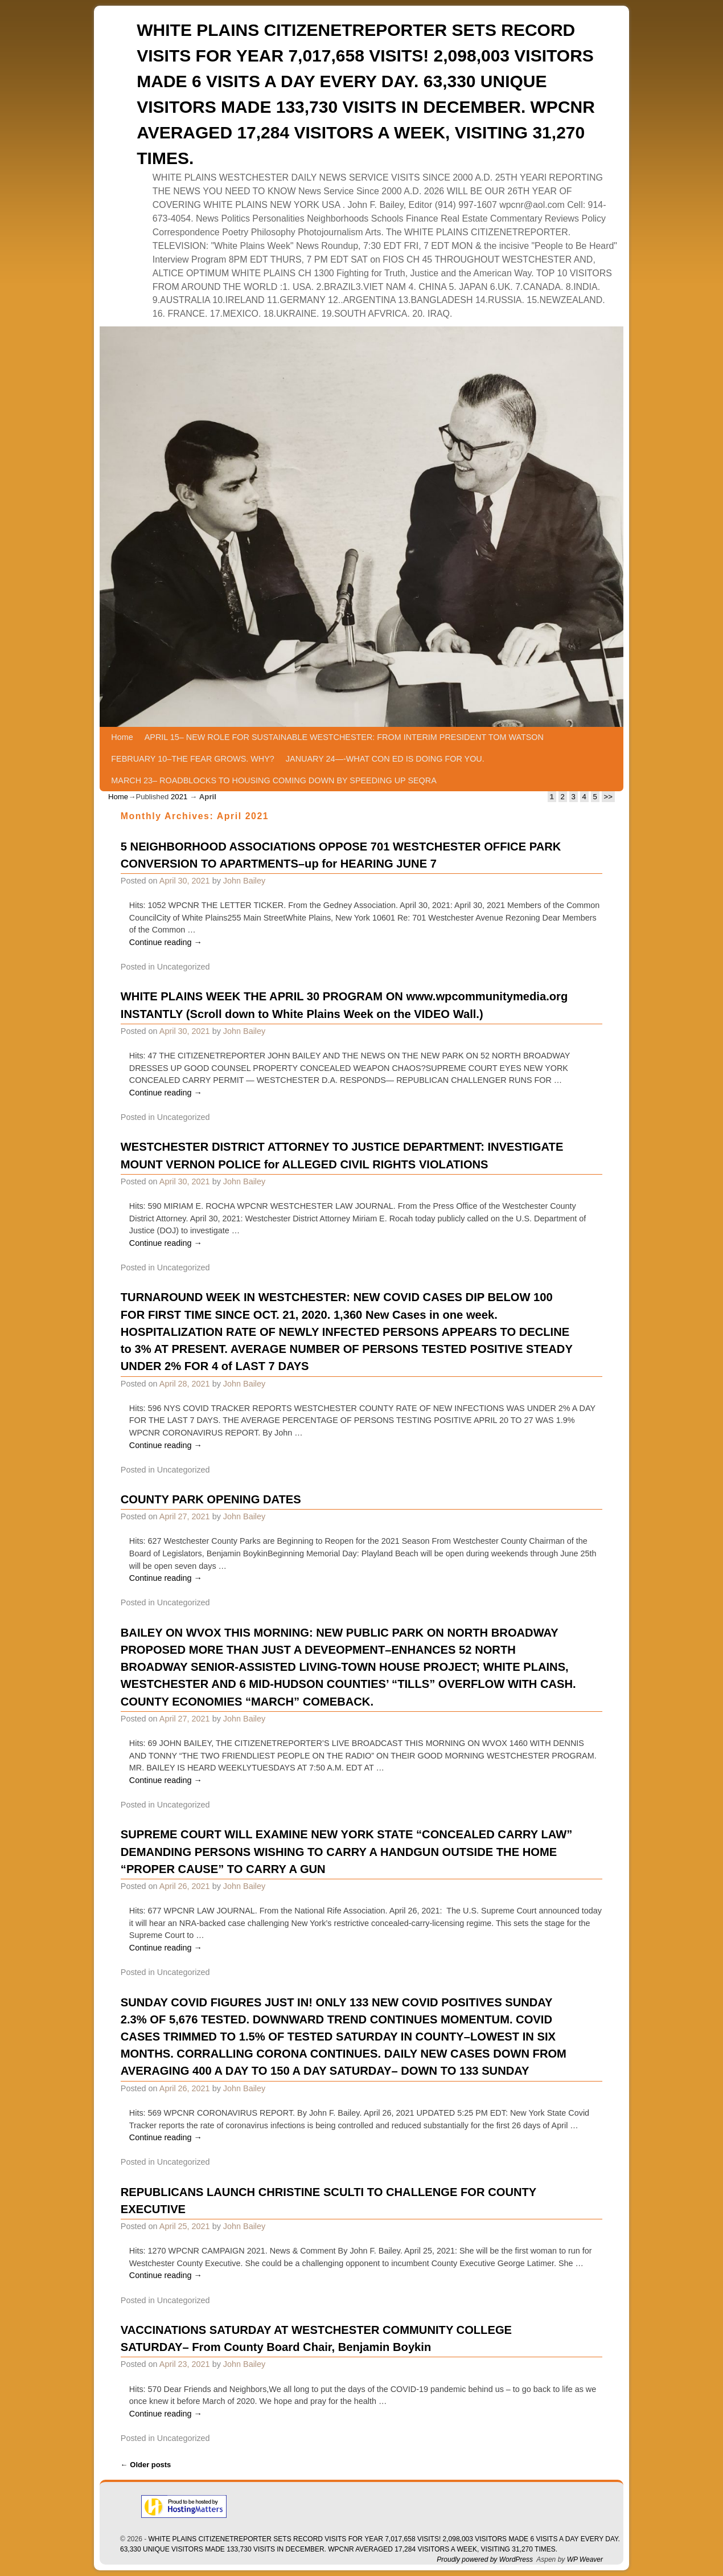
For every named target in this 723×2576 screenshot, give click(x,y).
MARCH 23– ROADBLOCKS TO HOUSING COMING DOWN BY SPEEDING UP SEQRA (273, 780)
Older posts (146, 2464)
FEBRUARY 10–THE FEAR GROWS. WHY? (192, 758)
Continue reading (165, 942)
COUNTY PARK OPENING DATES (211, 1499)
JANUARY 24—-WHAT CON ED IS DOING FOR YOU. (385, 758)
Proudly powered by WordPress (485, 2559)
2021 (179, 796)
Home (122, 737)
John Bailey (244, 880)
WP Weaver (585, 2559)
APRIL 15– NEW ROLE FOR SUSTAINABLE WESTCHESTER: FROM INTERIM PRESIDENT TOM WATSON (344, 737)
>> (608, 796)
